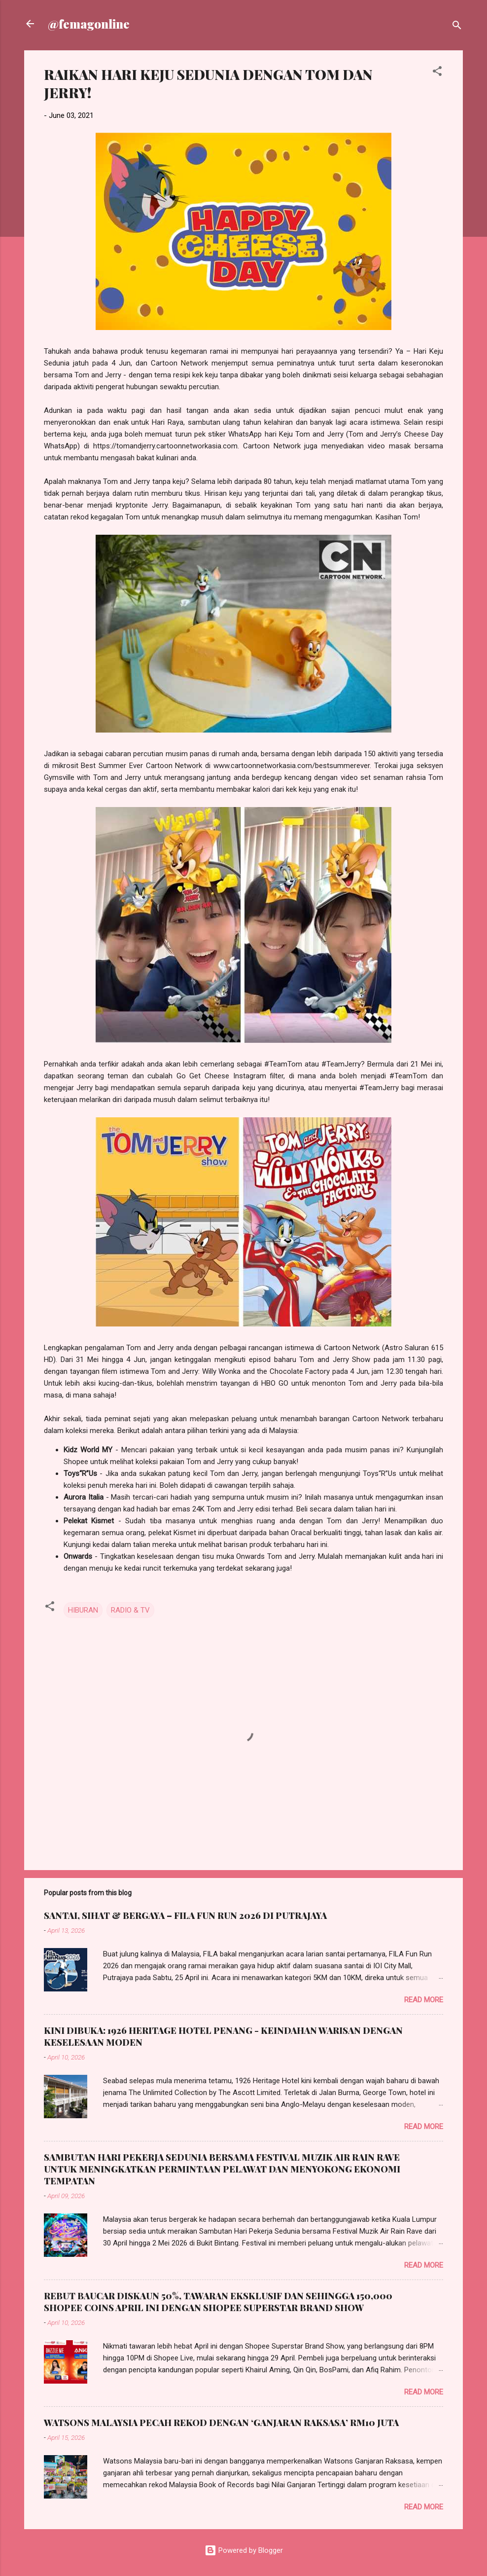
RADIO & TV (130, 1610)
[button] (437, 72)
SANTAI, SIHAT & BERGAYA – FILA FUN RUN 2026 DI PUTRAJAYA (185, 1915)
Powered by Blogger (244, 2550)
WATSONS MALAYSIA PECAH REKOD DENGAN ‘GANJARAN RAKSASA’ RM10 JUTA (221, 2423)
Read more (423, 1999)
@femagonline (89, 24)
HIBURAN (83, 1610)
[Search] (457, 27)
